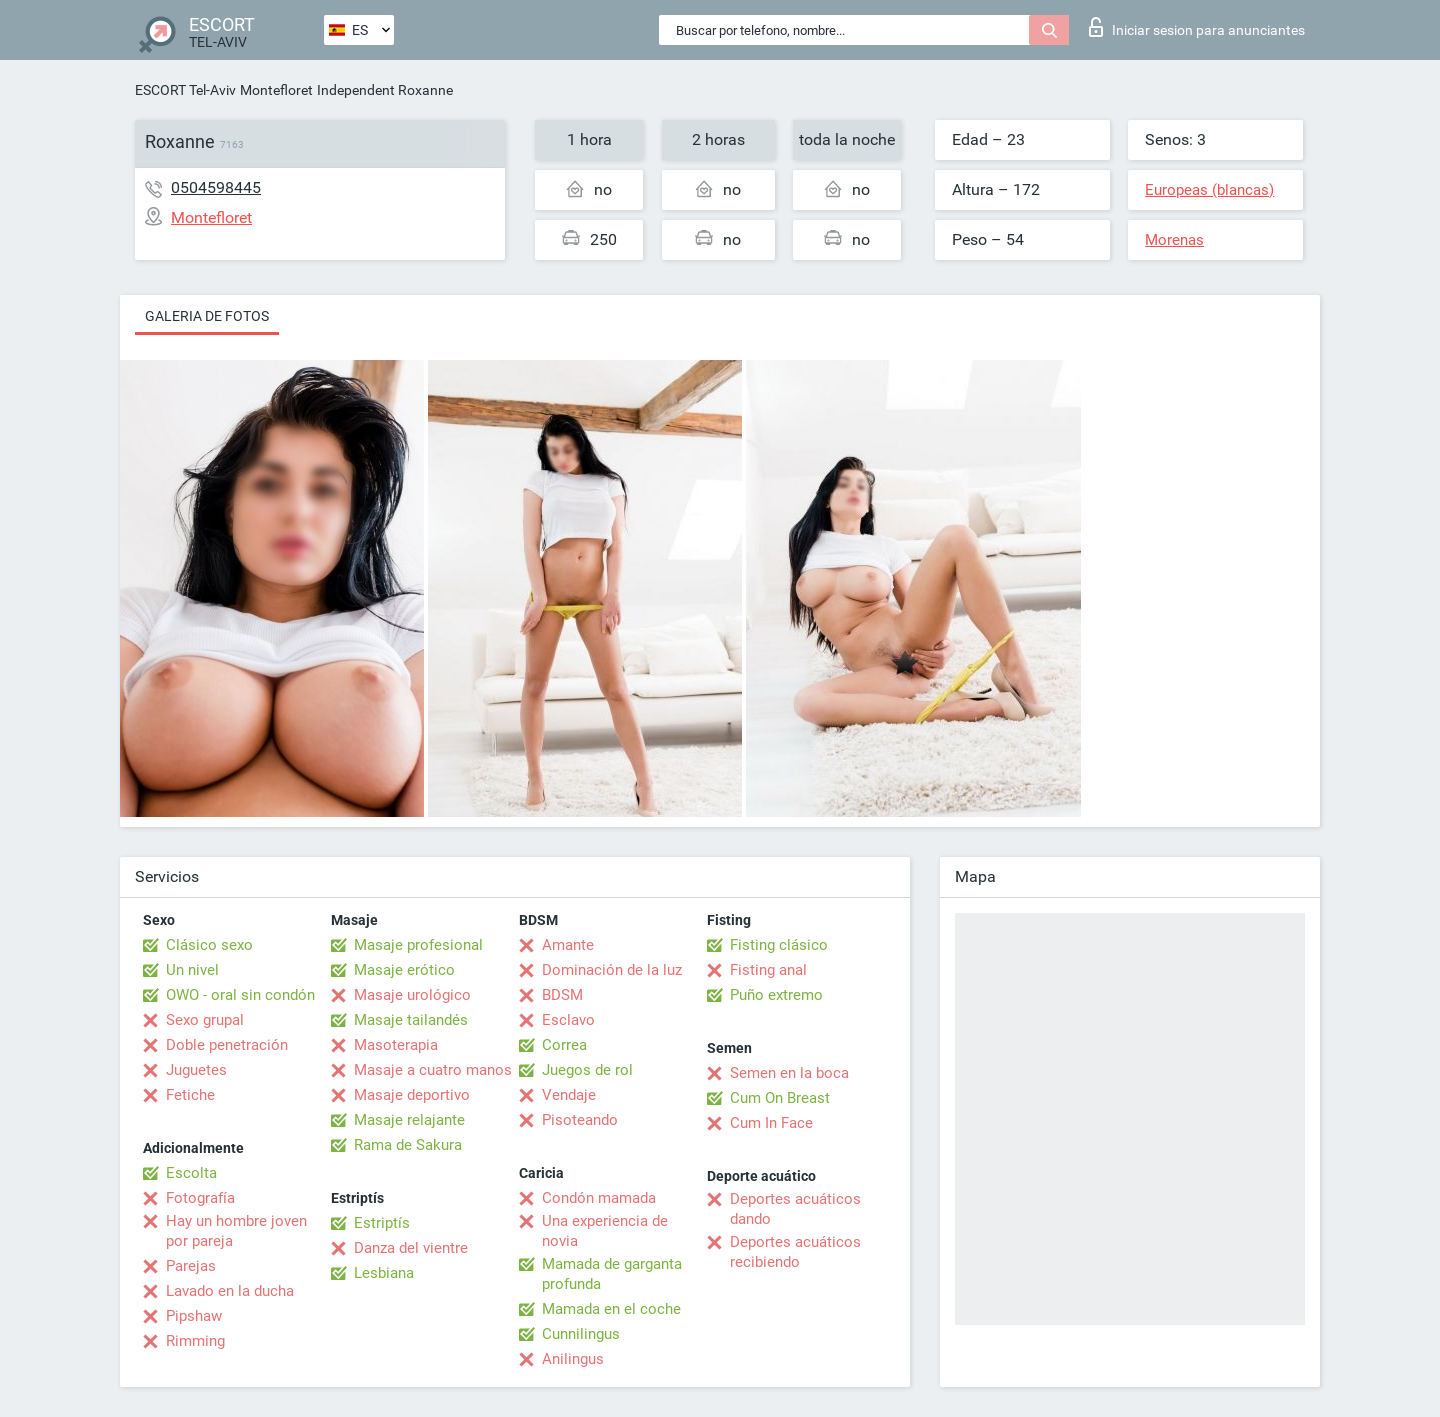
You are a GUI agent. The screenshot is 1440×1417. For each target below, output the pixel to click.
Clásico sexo (209, 945)
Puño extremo (776, 995)
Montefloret (276, 90)
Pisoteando (580, 1120)
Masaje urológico (412, 995)
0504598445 (216, 187)
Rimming (195, 1341)
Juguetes (196, 1070)
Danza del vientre (411, 1248)
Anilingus (573, 1359)
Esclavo (568, 1020)
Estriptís (382, 1223)
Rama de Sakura (408, 1145)
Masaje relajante (409, 1120)
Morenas (1174, 240)
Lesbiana (384, 1273)
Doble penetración (227, 1045)
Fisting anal (768, 970)
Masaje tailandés (411, 1020)
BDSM (562, 995)
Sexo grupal (205, 1020)
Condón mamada (599, 1198)
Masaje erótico (404, 970)
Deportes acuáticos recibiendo (795, 1252)
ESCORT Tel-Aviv (185, 90)
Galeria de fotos (207, 316)
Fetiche (190, 1095)
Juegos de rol (587, 1070)
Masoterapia (396, 1045)
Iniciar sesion (1197, 27)
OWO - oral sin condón (240, 995)
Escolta (191, 1173)
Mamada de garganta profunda (612, 1274)
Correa (564, 1045)
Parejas (191, 1266)
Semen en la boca (789, 1073)
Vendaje (569, 1095)
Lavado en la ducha (230, 1291)
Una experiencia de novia (605, 1231)
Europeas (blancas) (1209, 190)
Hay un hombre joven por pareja (236, 1231)
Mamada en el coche (611, 1309)
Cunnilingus (581, 1334)
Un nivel (192, 970)
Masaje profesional (418, 945)
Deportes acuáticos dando (795, 1209)
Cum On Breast (780, 1098)
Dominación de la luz (612, 970)
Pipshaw (194, 1316)
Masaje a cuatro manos (433, 1070)
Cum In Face (771, 1123)
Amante (568, 945)
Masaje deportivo (412, 1095)
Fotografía (200, 1198)
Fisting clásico (779, 945)
